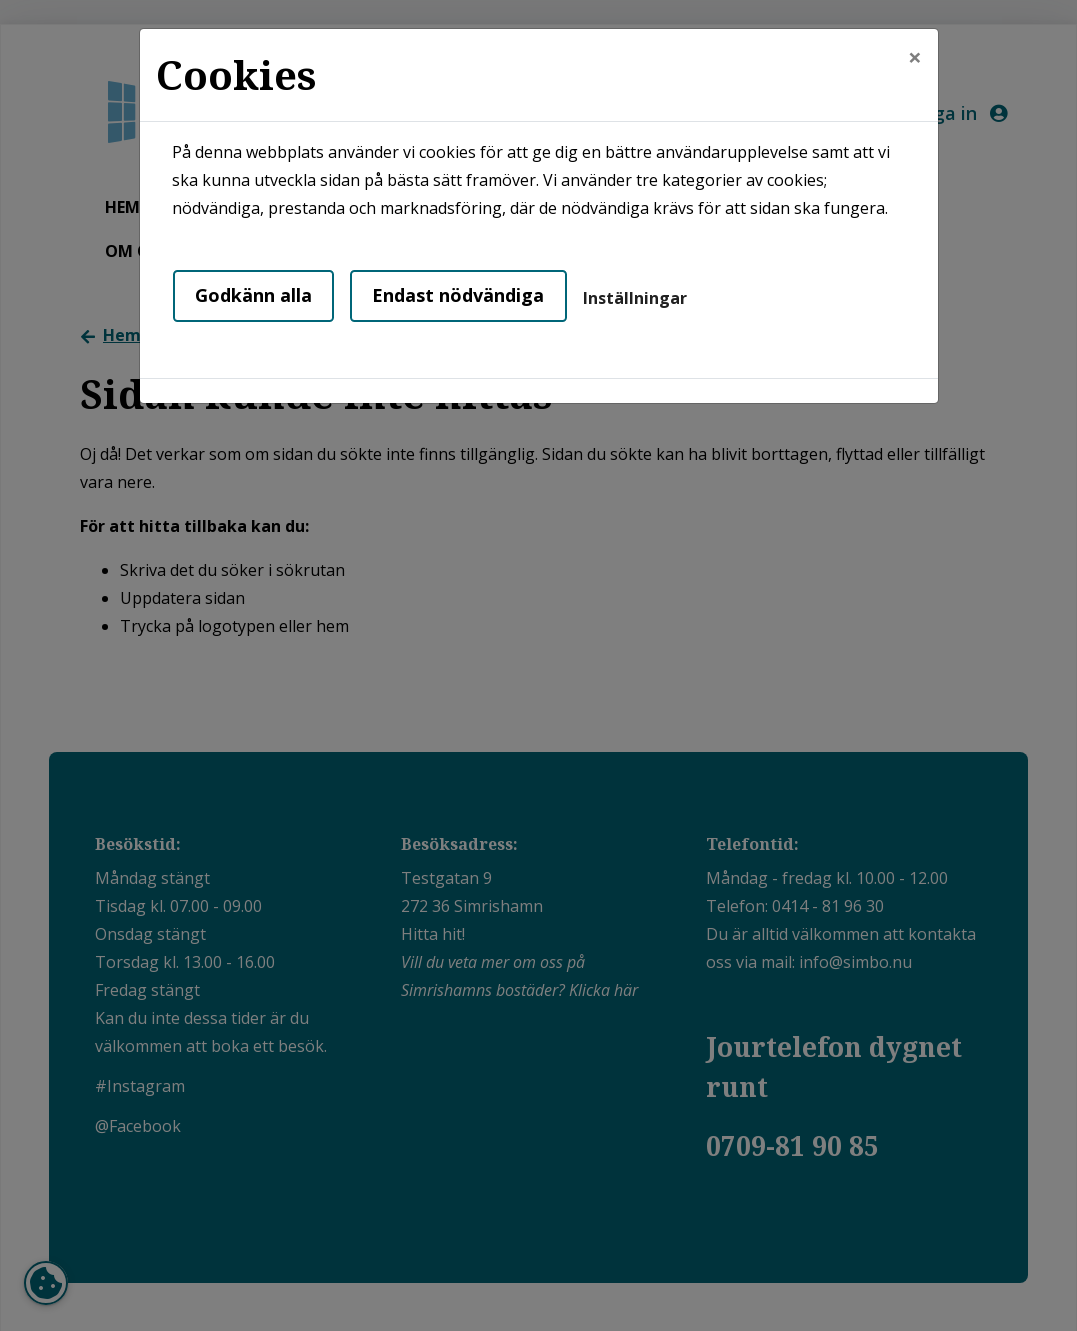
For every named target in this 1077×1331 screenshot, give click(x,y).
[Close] (915, 57)
